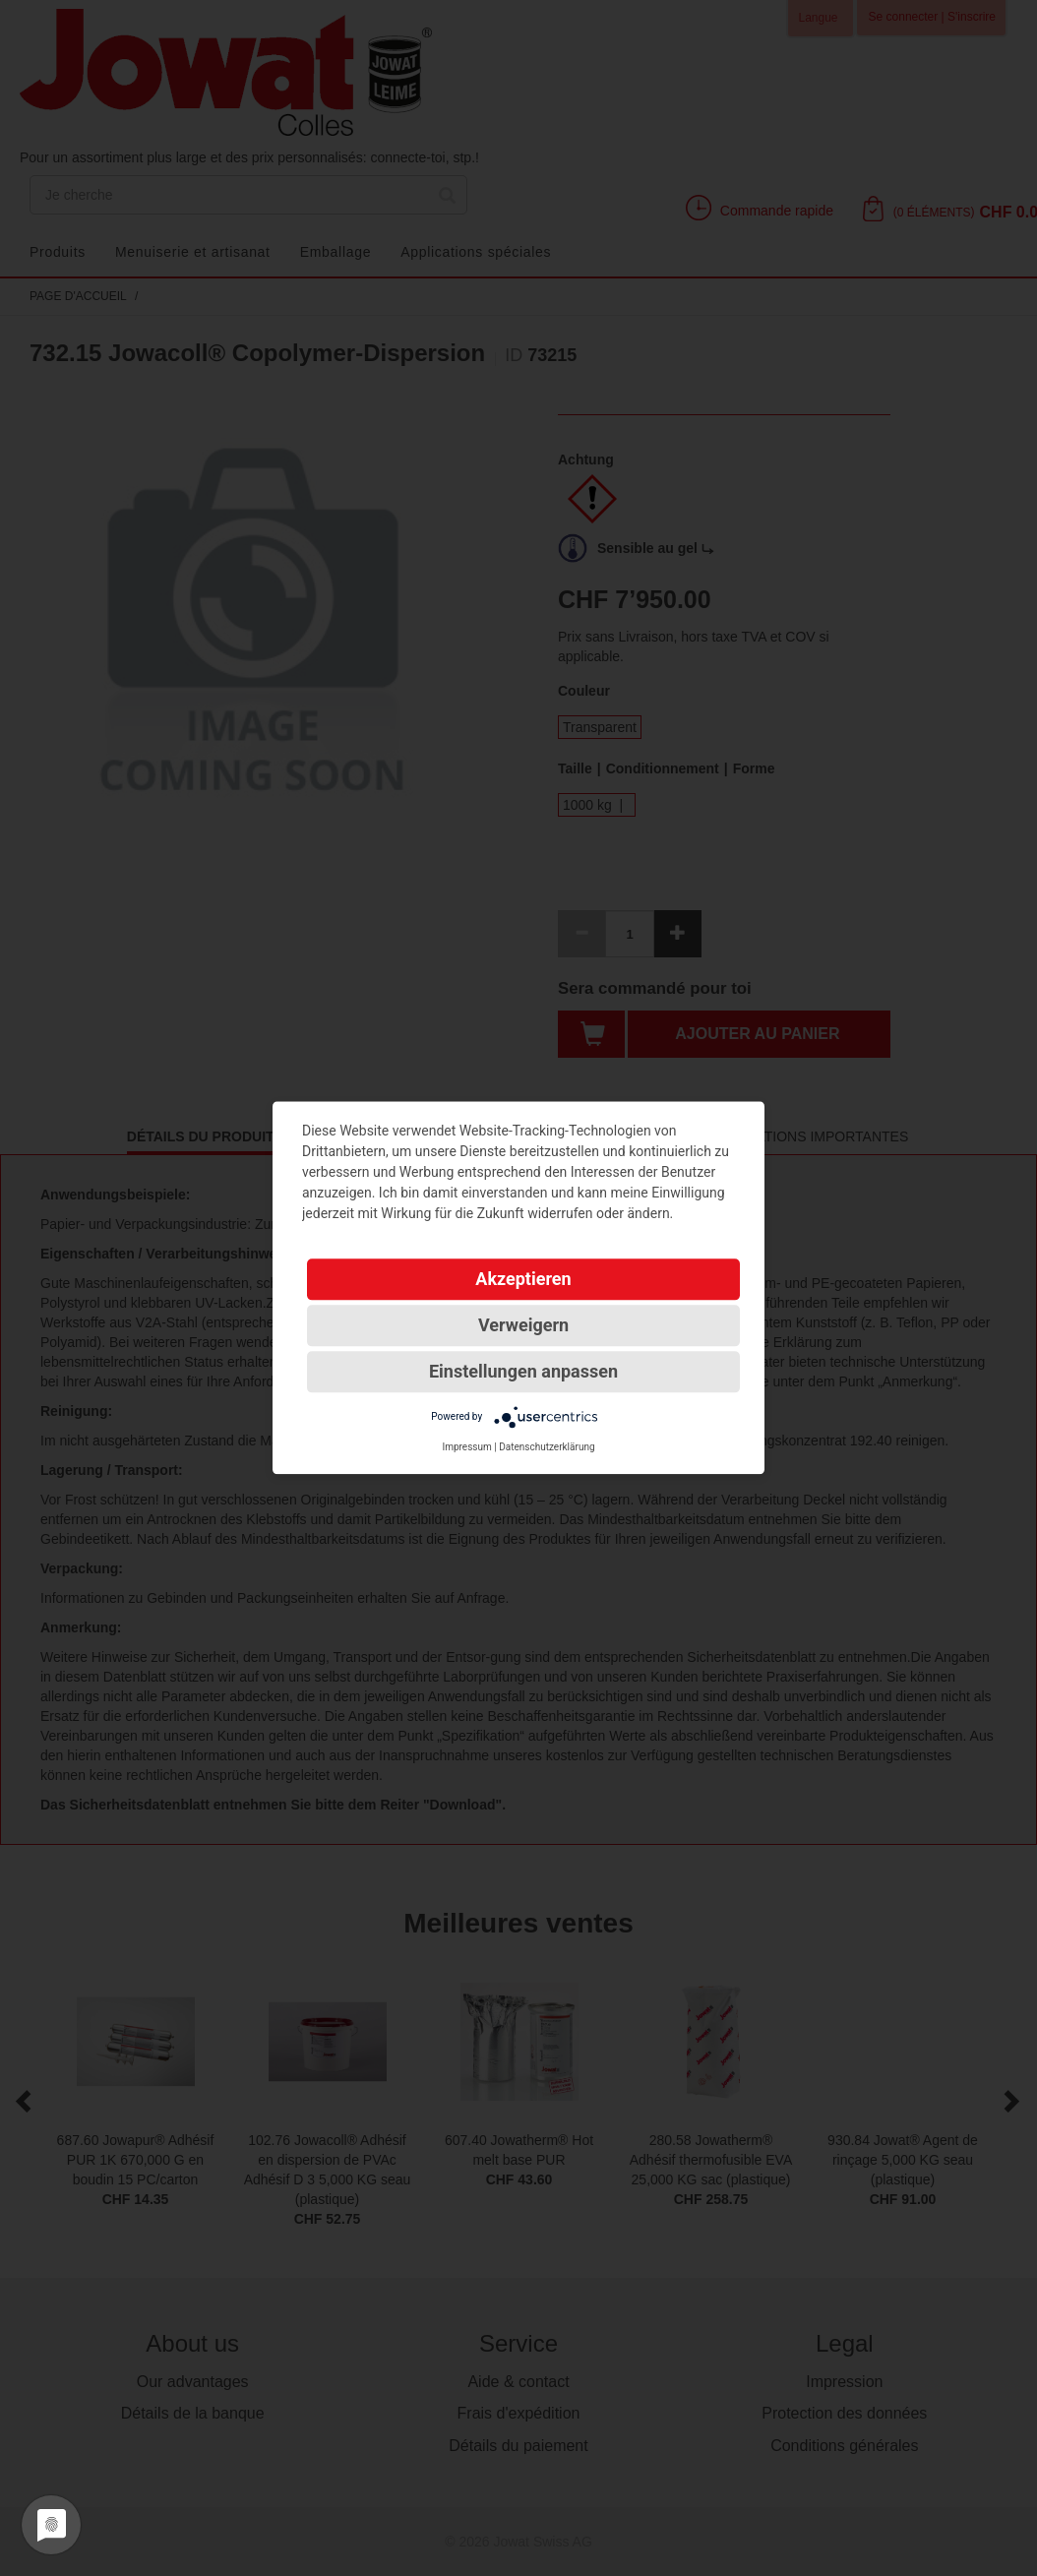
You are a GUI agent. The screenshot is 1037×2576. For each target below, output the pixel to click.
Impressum (466, 1446)
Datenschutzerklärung (546, 1446)
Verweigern (523, 1325)
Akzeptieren (523, 1278)
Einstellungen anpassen (523, 1371)
